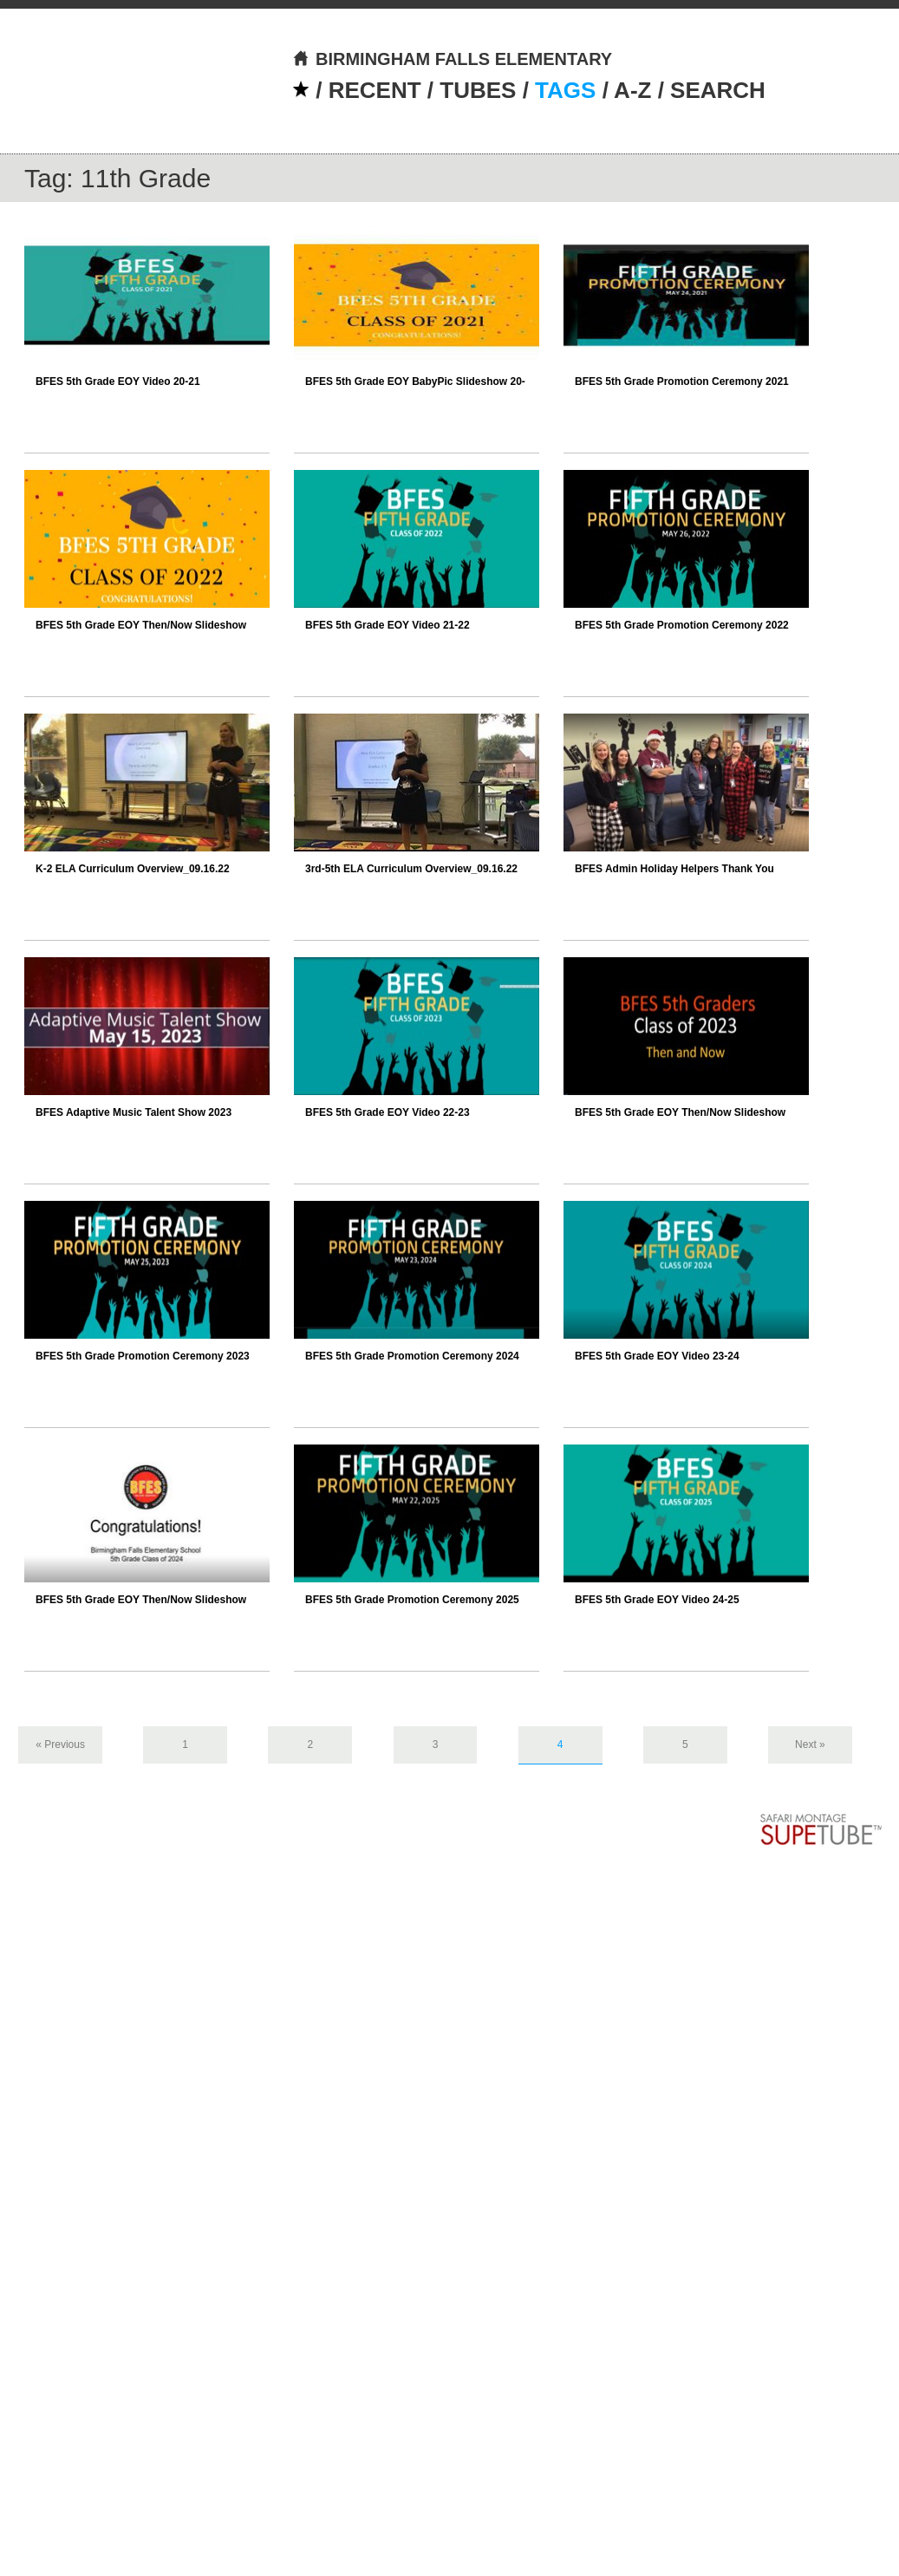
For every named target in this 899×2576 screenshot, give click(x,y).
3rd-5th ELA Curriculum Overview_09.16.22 (411, 869)
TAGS (565, 90)
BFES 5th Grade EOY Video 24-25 (657, 1600)
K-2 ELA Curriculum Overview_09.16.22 (133, 869)
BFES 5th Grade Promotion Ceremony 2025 (412, 1600)
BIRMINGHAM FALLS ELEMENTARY (452, 58)
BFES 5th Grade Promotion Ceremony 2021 (682, 381)
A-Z (632, 90)
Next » (810, 1744)
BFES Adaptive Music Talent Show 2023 (133, 1112)
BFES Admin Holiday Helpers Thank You (674, 869)
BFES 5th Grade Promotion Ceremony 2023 (143, 1356)
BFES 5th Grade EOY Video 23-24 (657, 1356)
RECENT (375, 90)
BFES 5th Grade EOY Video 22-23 (387, 1112)
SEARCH (717, 90)
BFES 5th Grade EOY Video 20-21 (118, 381)
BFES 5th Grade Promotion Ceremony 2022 (682, 625)
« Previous (60, 1744)
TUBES (478, 90)
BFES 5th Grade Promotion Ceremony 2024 (412, 1356)
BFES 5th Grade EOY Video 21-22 (387, 625)
